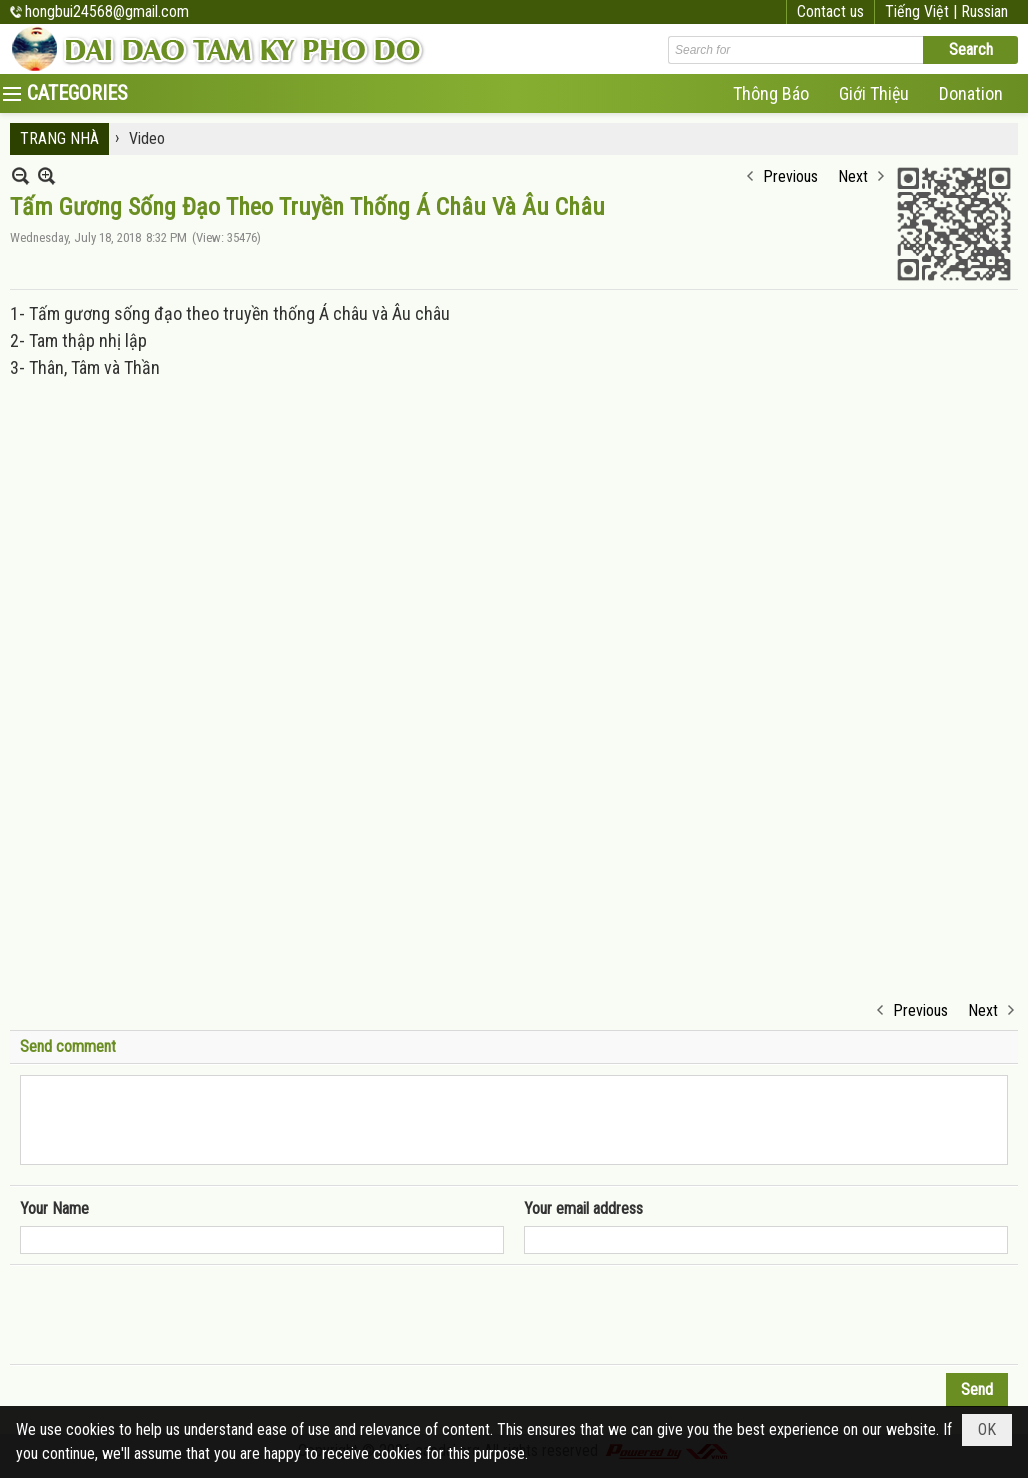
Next (853, 176)
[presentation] (172, 1315)
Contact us (830, 11)
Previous (790, 176)
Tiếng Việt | (923, 11)
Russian (984, 11)
